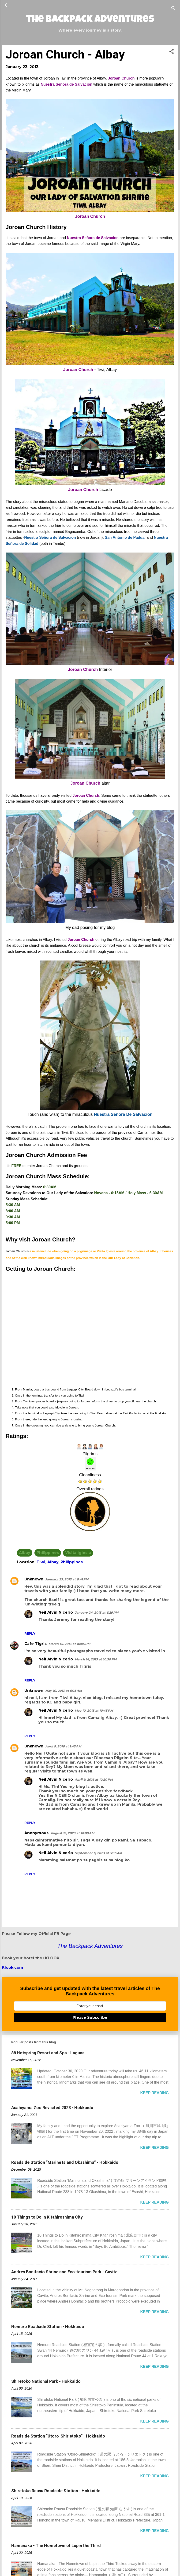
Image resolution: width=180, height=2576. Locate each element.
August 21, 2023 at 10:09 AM (72, 1833)
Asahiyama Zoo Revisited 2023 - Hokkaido (52, 2107)
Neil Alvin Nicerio (55, 1612)
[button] (171, 52)
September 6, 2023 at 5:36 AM (98, 1853)
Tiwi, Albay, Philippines (60, 1562)
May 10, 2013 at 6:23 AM (63, 1690)
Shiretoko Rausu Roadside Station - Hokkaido (56, 2490)
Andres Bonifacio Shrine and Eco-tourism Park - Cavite (64, 2271)
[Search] (173, 8)
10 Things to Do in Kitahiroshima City (47, 2217)
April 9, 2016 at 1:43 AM (63, 1746)
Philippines (48, 1552)
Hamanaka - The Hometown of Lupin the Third (56, 2545)
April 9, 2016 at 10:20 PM (94, 1779)
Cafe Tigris (35, 1643)
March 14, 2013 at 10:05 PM (69, 1644)
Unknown (33, 1579)
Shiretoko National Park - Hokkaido (46, 2381)
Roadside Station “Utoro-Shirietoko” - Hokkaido (58, 2436)
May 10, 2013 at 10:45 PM (94, 1710)
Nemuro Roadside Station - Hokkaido (47, 2326)
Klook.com (12, 1967)
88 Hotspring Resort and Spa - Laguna (48, 2052)
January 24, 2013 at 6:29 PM (96, 1612)
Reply (29, 1633)
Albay (24, 1552)
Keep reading (154, 2093)
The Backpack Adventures (90, 20)
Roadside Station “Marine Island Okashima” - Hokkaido (64, 2162)
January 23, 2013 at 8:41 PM (66, 1579)
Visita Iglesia (78, 1552)
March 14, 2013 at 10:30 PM (95, 1659)
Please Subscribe (90, 2017)
